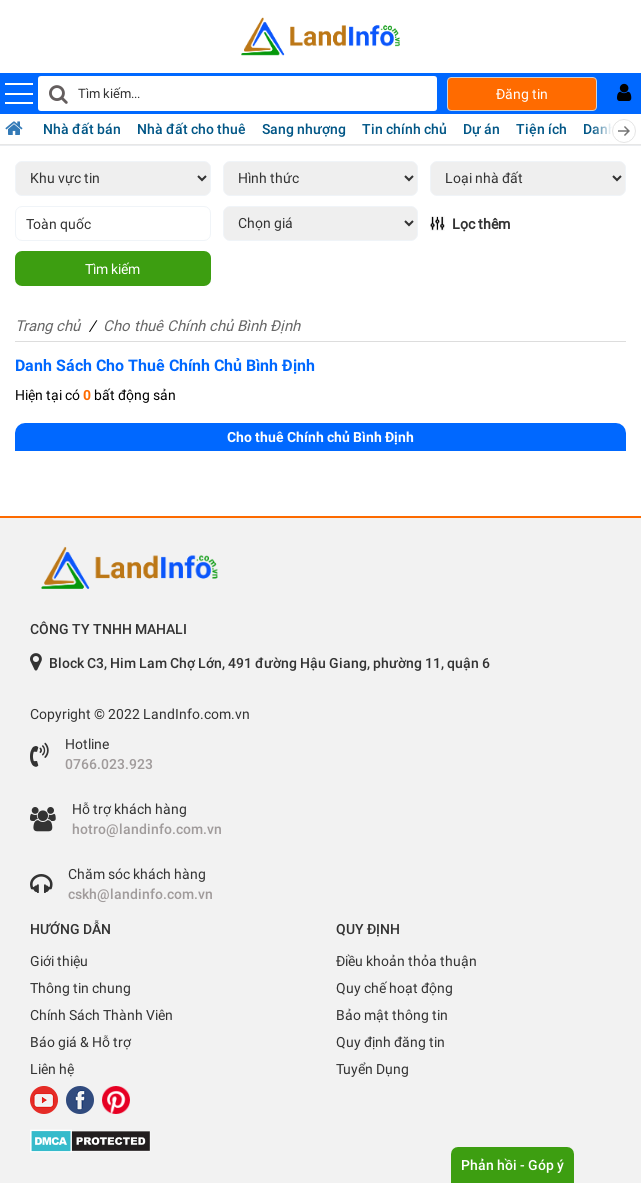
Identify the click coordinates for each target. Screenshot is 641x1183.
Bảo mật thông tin (392, 1015)
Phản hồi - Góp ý (512, 1165)
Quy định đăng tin (390, 1042)
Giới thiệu (59, 961)
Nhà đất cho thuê (191, 129)
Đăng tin (522, 94)
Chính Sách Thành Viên (101, 1015)
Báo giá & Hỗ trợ (80, 1042)
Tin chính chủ (404, 129)
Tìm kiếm (112, 269)
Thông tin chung (80, 988)
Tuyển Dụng (372, 1069)
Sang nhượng (304, 129)
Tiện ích (541, 129)
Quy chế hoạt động (394, 988)
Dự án (481, 129)
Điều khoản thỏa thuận (406, 961)
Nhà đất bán (82, 129)
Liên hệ (52, 1069)
